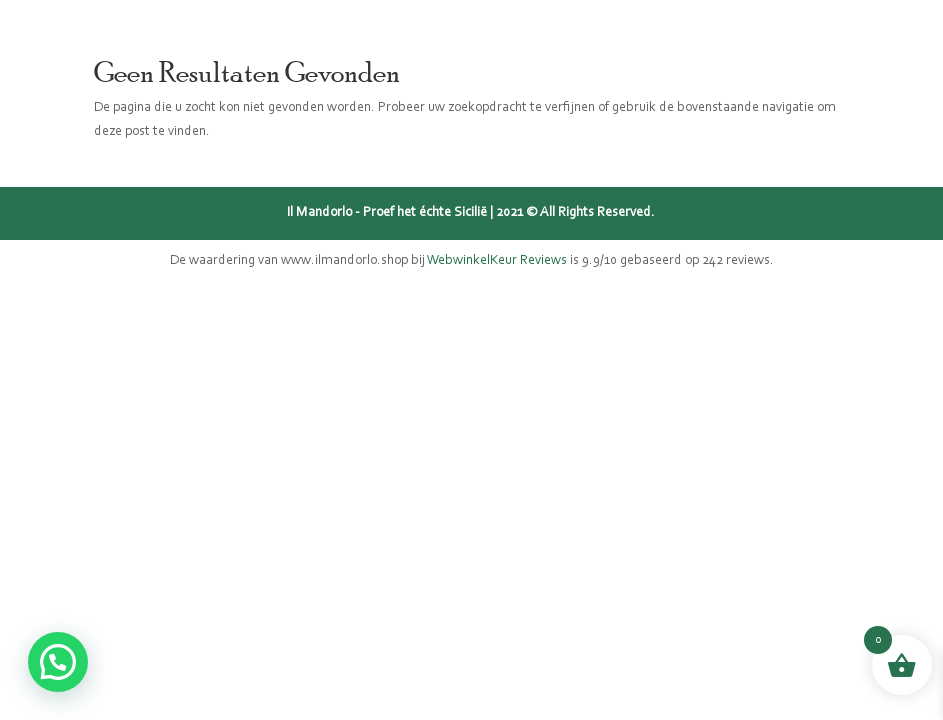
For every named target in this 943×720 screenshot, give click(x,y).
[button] (58, 662)
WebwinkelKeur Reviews (497, 261)
